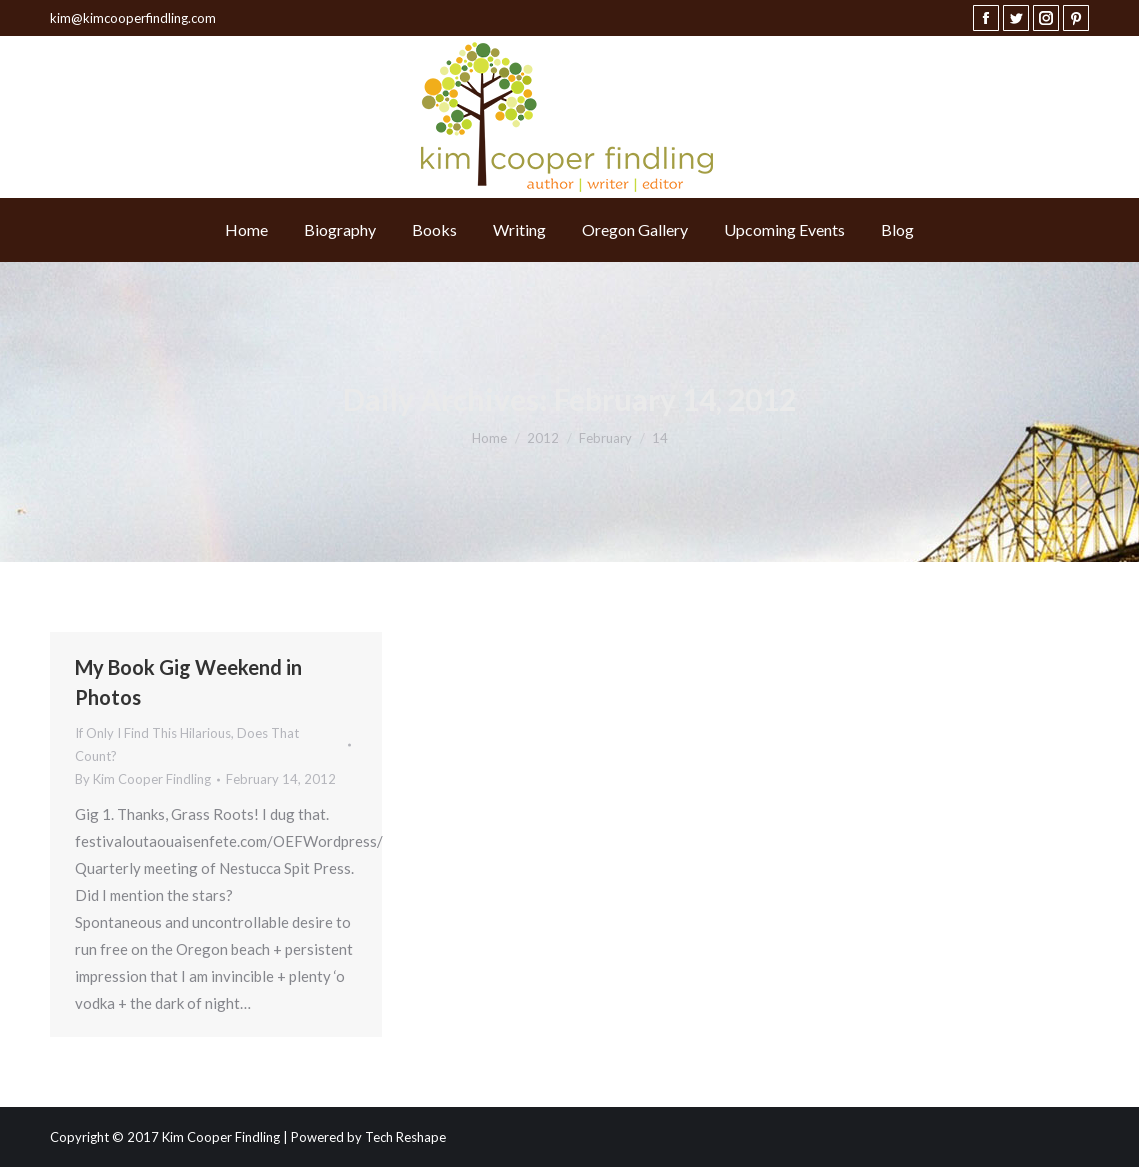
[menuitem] (246, 230)
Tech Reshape (405, 1137)
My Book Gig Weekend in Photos (188, 682)
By (143, 779)
